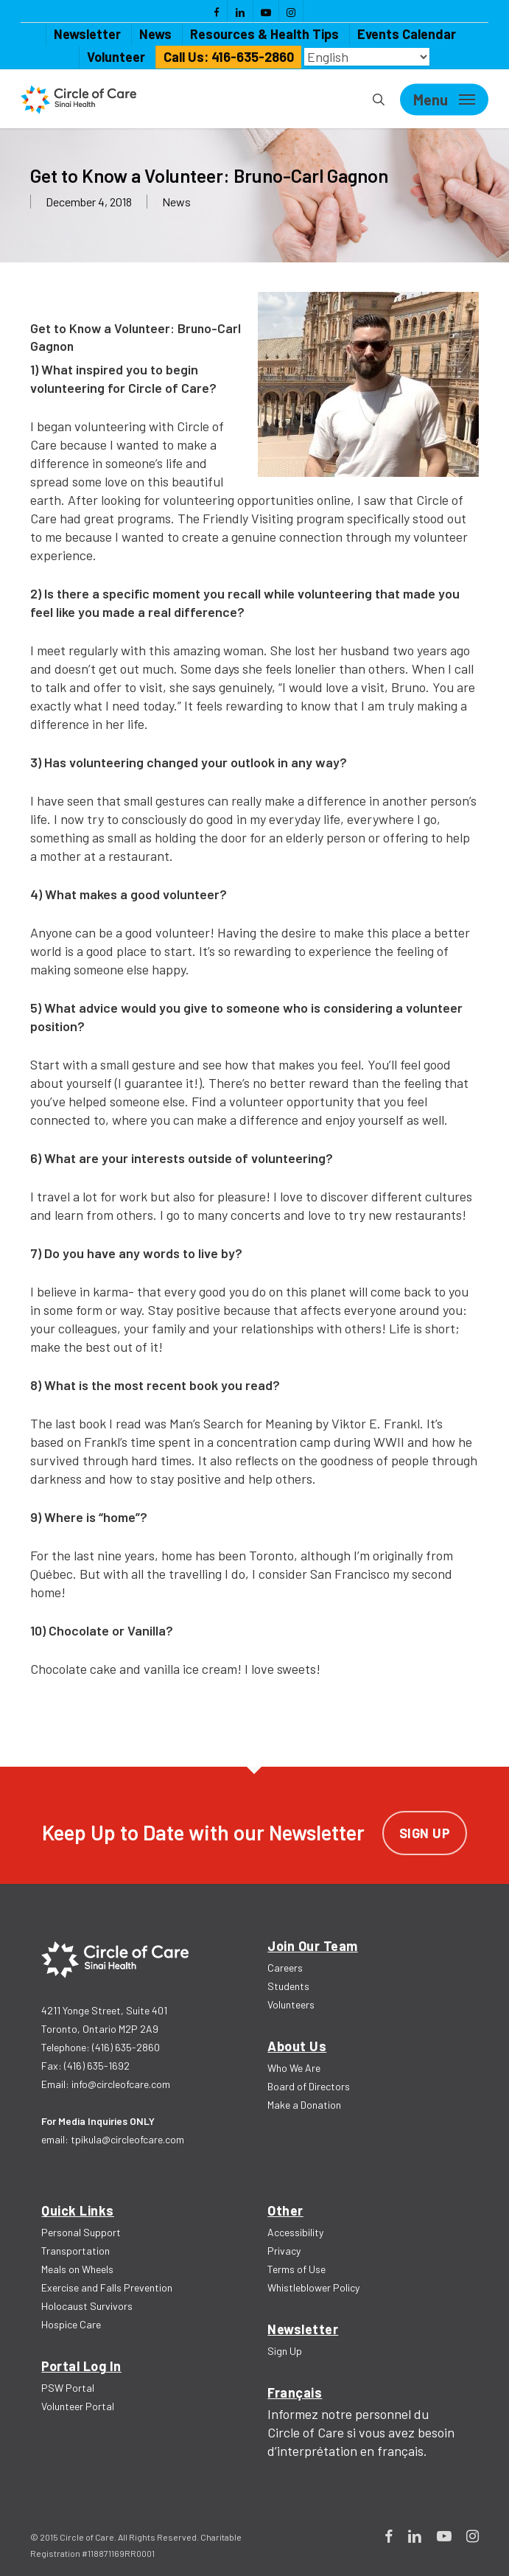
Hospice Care (71, 2324)
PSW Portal (67, 2387)
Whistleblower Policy (313, 2287)
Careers (285, 1967)
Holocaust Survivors (87, 2306)
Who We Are (293, 2068)
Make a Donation (304, 2104)
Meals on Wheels (77, 2269)
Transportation (75, 2250)
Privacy (284, 2250)
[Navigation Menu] (444, 99)
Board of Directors (308, 2086)
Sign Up (425, 1833)
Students (288, 1986)
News (176, 202)
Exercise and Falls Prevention (106, 2287)
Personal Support (81, 2232)
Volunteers (291, 2004)
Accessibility (295, 2232)
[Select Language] (366, 57)
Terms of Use (296, 2269)
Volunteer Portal (77, 2406)
